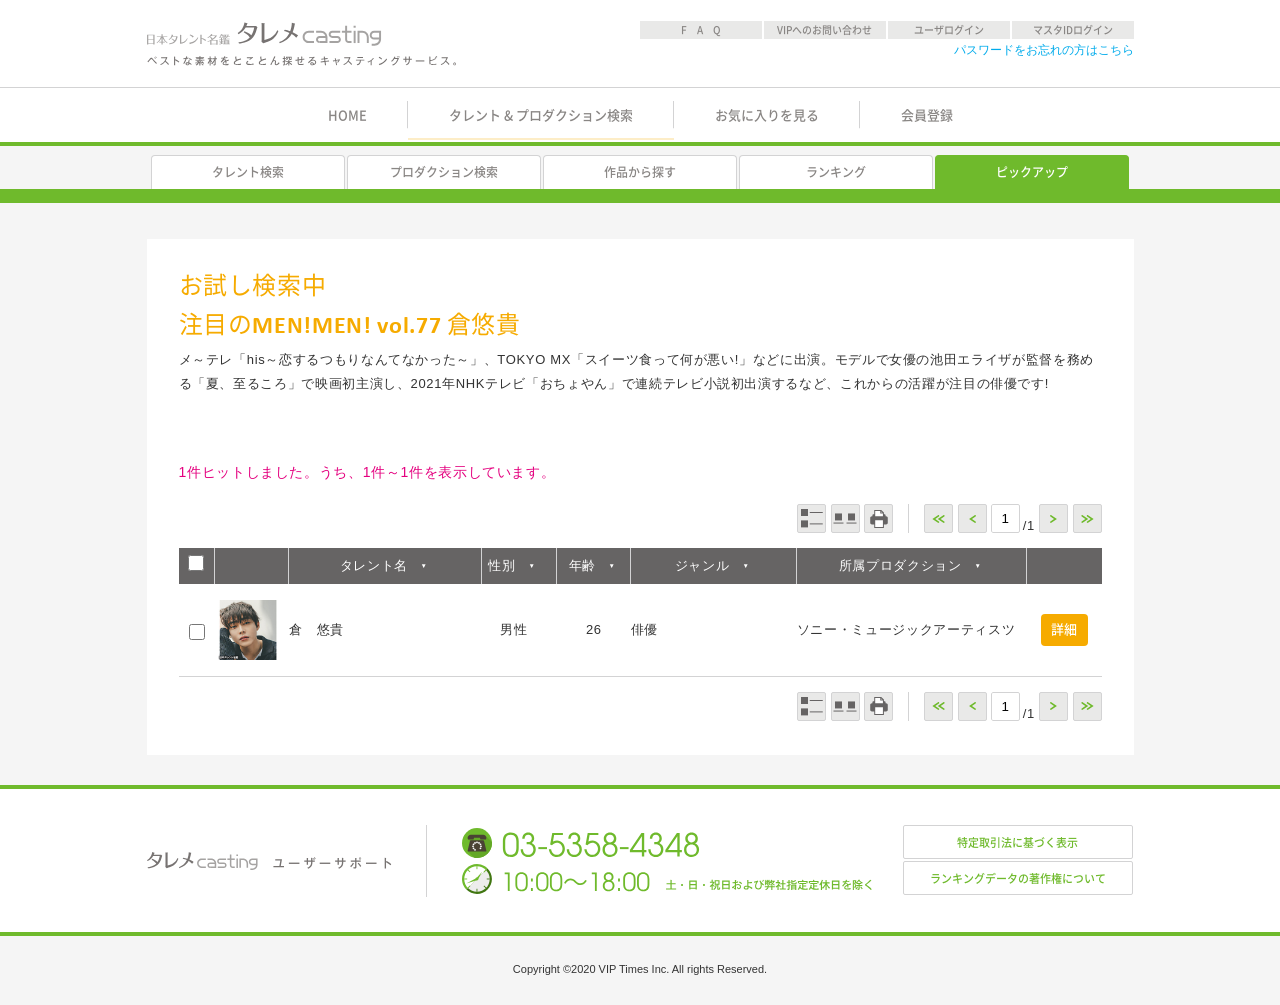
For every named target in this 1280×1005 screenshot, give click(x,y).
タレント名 (374, 565)
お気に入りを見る (767, 115)
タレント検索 (248, 172)
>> (1087, 518)
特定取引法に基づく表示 (1017, 842)
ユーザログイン (949, 30)
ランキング (836, 172)
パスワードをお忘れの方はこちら (1044, 50)
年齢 (582, 565)
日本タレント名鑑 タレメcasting (303, 44)
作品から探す (640, 172)
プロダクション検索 (444, 172)
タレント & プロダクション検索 (541, 115)
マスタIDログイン (1073, 30)
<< (938, 518)
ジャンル (702, 565)
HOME (347, 115)
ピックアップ (1032, 172)
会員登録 (927, 115)
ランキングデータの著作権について (1018, 878)
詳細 (1064, 629)
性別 (501, 565)
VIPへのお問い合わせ (824, 30)
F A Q (701, 30)
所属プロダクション (900, 565)
